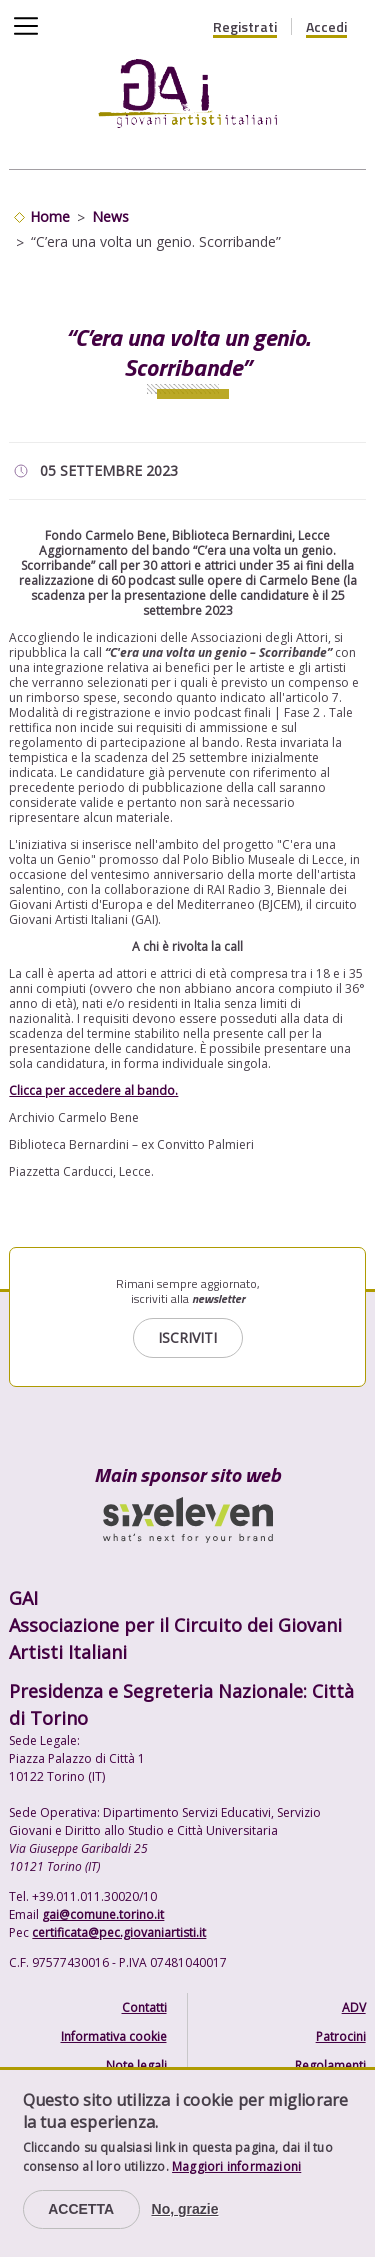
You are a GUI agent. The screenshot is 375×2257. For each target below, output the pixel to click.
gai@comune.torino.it (103, 1914)
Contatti (144, 2007)
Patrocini (341, 2036)
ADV (354, 2007)
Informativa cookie (114, 2036)
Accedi (326, 27)
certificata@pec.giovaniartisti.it (119, 1932)
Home (50, 216)
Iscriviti (187, 1337)
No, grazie (185, 2209)
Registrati (245, 27)
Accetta (81, 2209)
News (110, 216)
